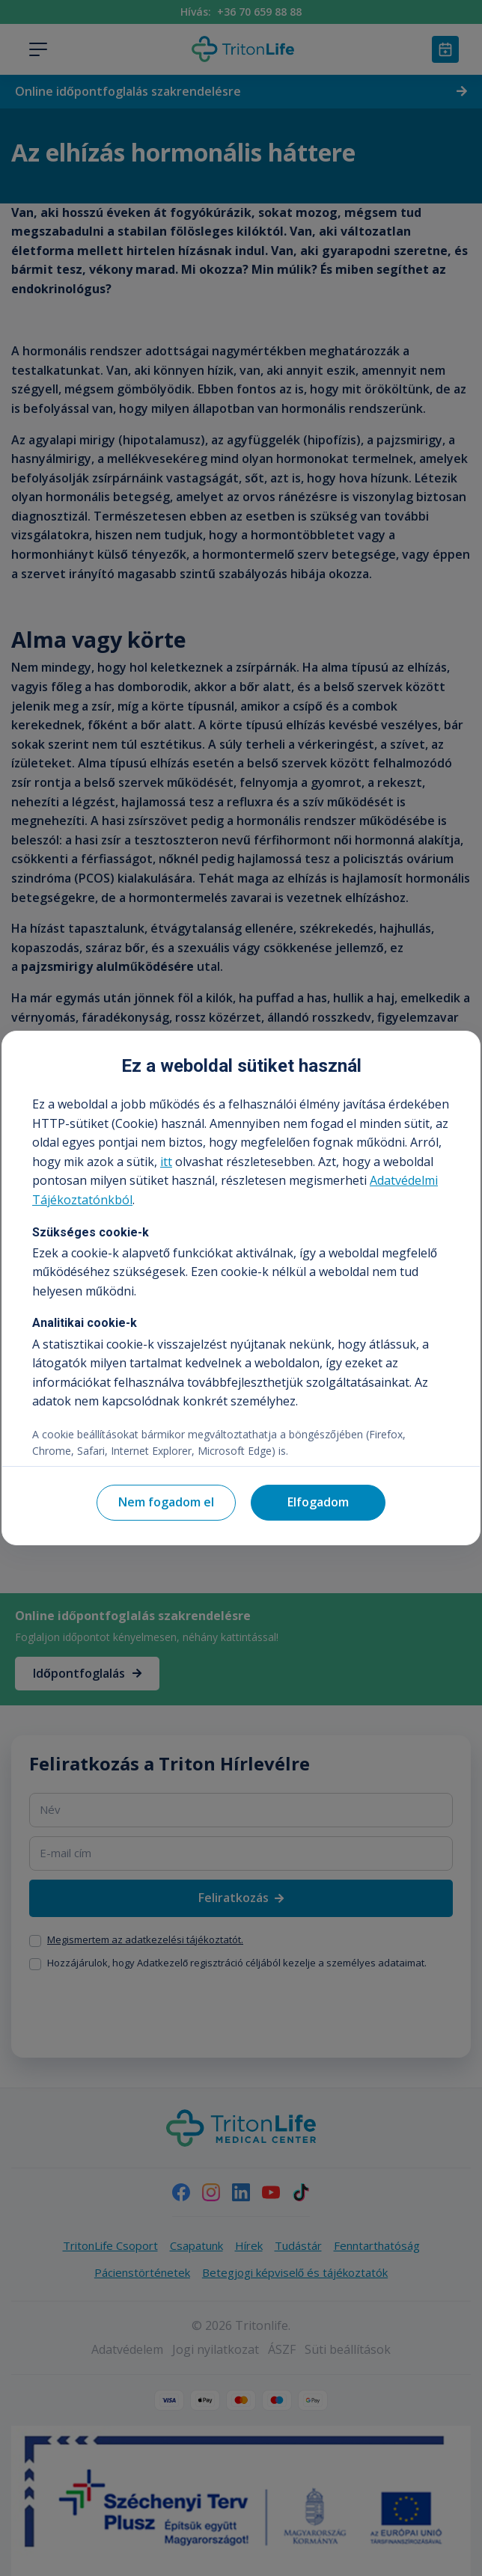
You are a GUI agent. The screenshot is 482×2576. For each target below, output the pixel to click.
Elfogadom (318, 1502)
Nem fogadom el (166, 1502)
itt (166, 1161)
